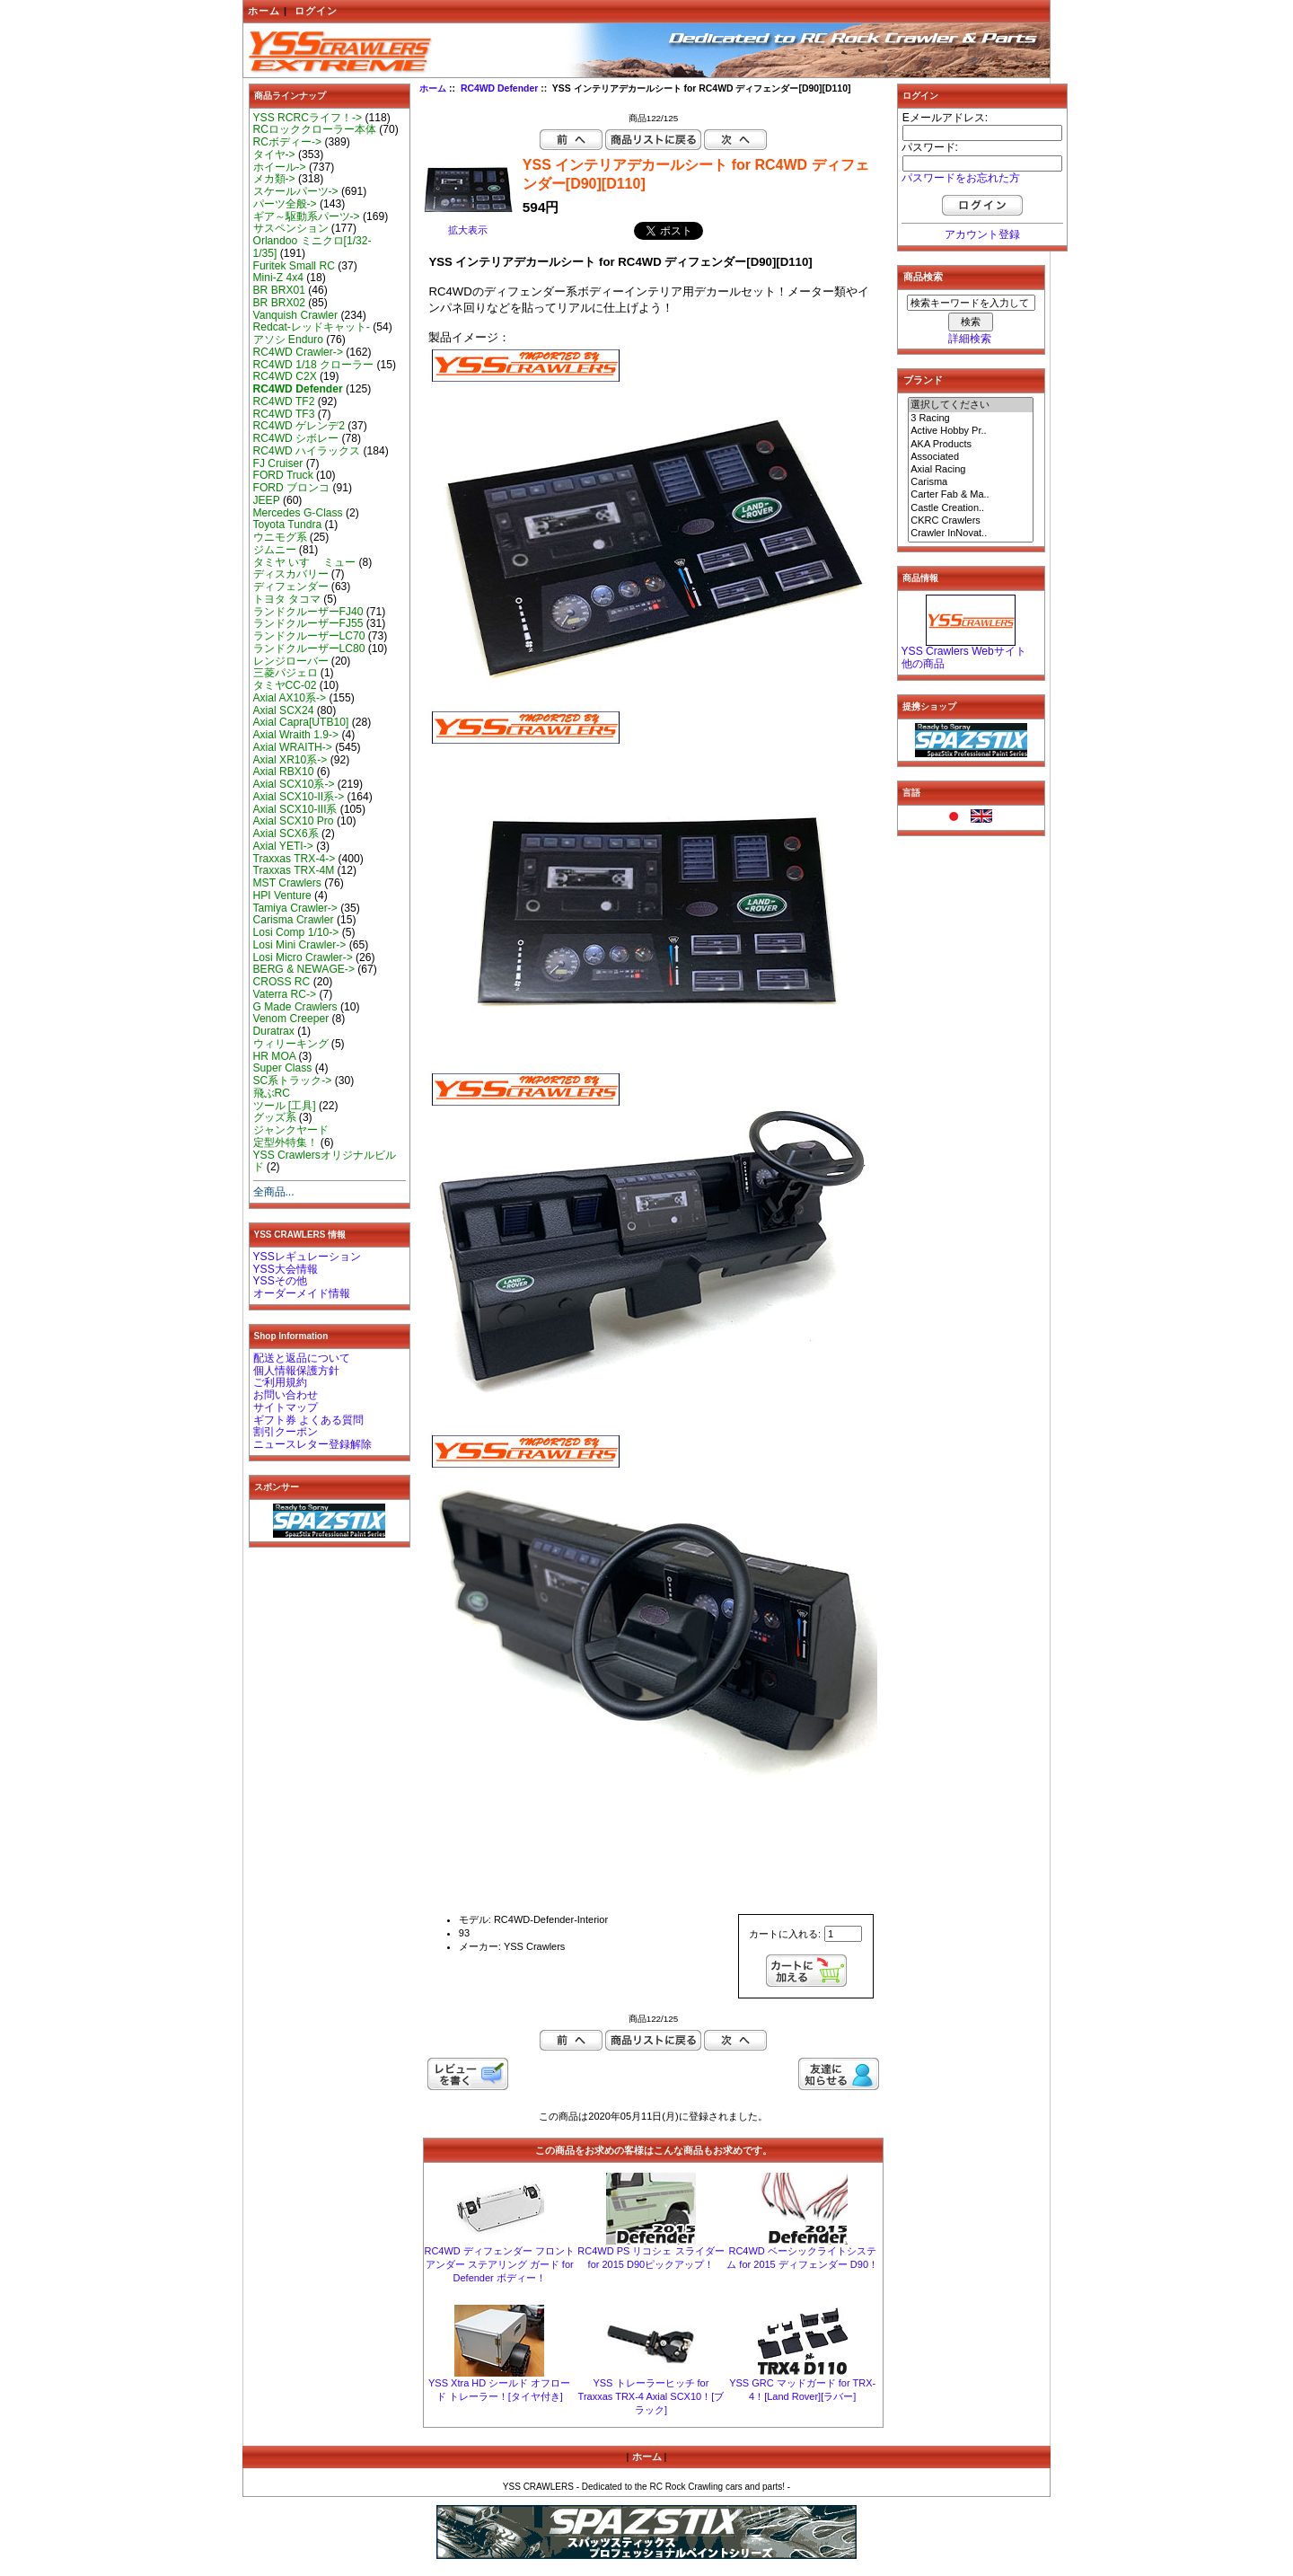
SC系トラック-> (292, 1080)
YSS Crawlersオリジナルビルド (324, 1161)
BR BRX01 (279, 290)
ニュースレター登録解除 (312, 1444)
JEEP (266, 500)
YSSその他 (280, 1281)
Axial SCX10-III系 (295, 809)
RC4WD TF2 (284, 401)
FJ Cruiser (278, 463)
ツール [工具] (284, 1105)
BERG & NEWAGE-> (304, 969)
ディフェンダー (291, 586)
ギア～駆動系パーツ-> (306, 216)
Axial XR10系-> (290, 760)
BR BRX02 (279, 302)
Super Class (282, 1068)
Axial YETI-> (283, 846)
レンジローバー (291, 661)
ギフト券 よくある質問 (308, 1420)
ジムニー (274, 549)
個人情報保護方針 (296, 1370)
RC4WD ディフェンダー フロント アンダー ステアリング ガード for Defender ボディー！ (499, 2264)
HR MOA (274, 1056)
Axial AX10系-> (290, 698)
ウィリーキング (291, 1043)
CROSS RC (282, 981)
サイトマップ (285, 1407)
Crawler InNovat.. (971, 533)
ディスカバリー (291, 574)
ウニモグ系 (280, 537)
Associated (971, 457)
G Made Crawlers (295, 1007)
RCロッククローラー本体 (314, 129)
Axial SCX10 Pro (293, 821)
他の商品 (923, 663)
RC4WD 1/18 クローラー (313, 364)
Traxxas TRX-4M (294, 870)
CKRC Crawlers (971, 521)
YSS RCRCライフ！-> (308, 117)
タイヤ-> (274, 154)
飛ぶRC (271, 1093)
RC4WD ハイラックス (307, 451)
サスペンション (291, 228)
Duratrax (274, 1031)
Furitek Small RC (294, 266)
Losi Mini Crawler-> (300, 945)
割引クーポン (285, 1431)
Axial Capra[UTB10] (301, 722)
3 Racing (971, 418)
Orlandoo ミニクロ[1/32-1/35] (312, 247)
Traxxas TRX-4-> (294, 858)
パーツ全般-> (285, 204)
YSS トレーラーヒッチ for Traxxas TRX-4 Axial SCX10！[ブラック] (651, 2396)
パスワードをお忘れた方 (961, 178)
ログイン (316, 10)
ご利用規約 (280, 1382)
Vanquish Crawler (296, 315)
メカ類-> (274, 178)
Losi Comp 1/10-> (296, 932)
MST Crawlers (287, 883)
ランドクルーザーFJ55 (308, 623)
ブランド (923, 380)
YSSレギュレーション (307, 1256)
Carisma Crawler (293, 919)
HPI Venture (282, 895)
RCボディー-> (287, 142)
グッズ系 (274, 1117)
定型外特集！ (285, 1142)
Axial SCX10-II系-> (299, 796)
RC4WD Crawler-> (298, 352)
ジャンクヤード (291, 1130)
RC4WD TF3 (284, 414)
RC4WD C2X (285, 376)
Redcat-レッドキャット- (311, 327)
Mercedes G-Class (298, 513)
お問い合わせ (285, 1395)
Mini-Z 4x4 (278, 277)
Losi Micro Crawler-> (303, 957)
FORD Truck (283, 475)
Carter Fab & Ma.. (971, 495)
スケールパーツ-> (296, 191)
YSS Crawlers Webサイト (964, 651)
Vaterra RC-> (285, 994)
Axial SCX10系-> (294, 784)
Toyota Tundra (287, 524)
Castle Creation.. (971, 508)
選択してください (971, 405)
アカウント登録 (982, 234)
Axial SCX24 (283, 710)
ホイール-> (279, 167)
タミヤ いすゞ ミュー (304, 562)
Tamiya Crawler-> (295, 908)
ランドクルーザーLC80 (309, 648)
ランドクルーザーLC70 (309, 636)
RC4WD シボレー (296, 438)
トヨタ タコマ (287, 599)
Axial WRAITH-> (292, 747)
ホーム (264, 10)
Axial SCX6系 (286, 833)
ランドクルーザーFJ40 (308, 611)
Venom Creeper (291, 1018)
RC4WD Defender (499, 88)
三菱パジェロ (285, 672)
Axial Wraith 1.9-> (296, 734)
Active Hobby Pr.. (971, 431)
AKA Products (971, 444)
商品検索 (923, 276)
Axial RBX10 (283, 771)
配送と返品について (301, 1358)
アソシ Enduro (288, 339)
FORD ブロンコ (291, 487)
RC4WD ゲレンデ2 (299, 425)
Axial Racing (971, 469)
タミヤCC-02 (285, 685)
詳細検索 (969, 338)
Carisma (971, 482)
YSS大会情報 (285, 1269)
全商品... (274, 1192)
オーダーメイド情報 (301, 1293)
